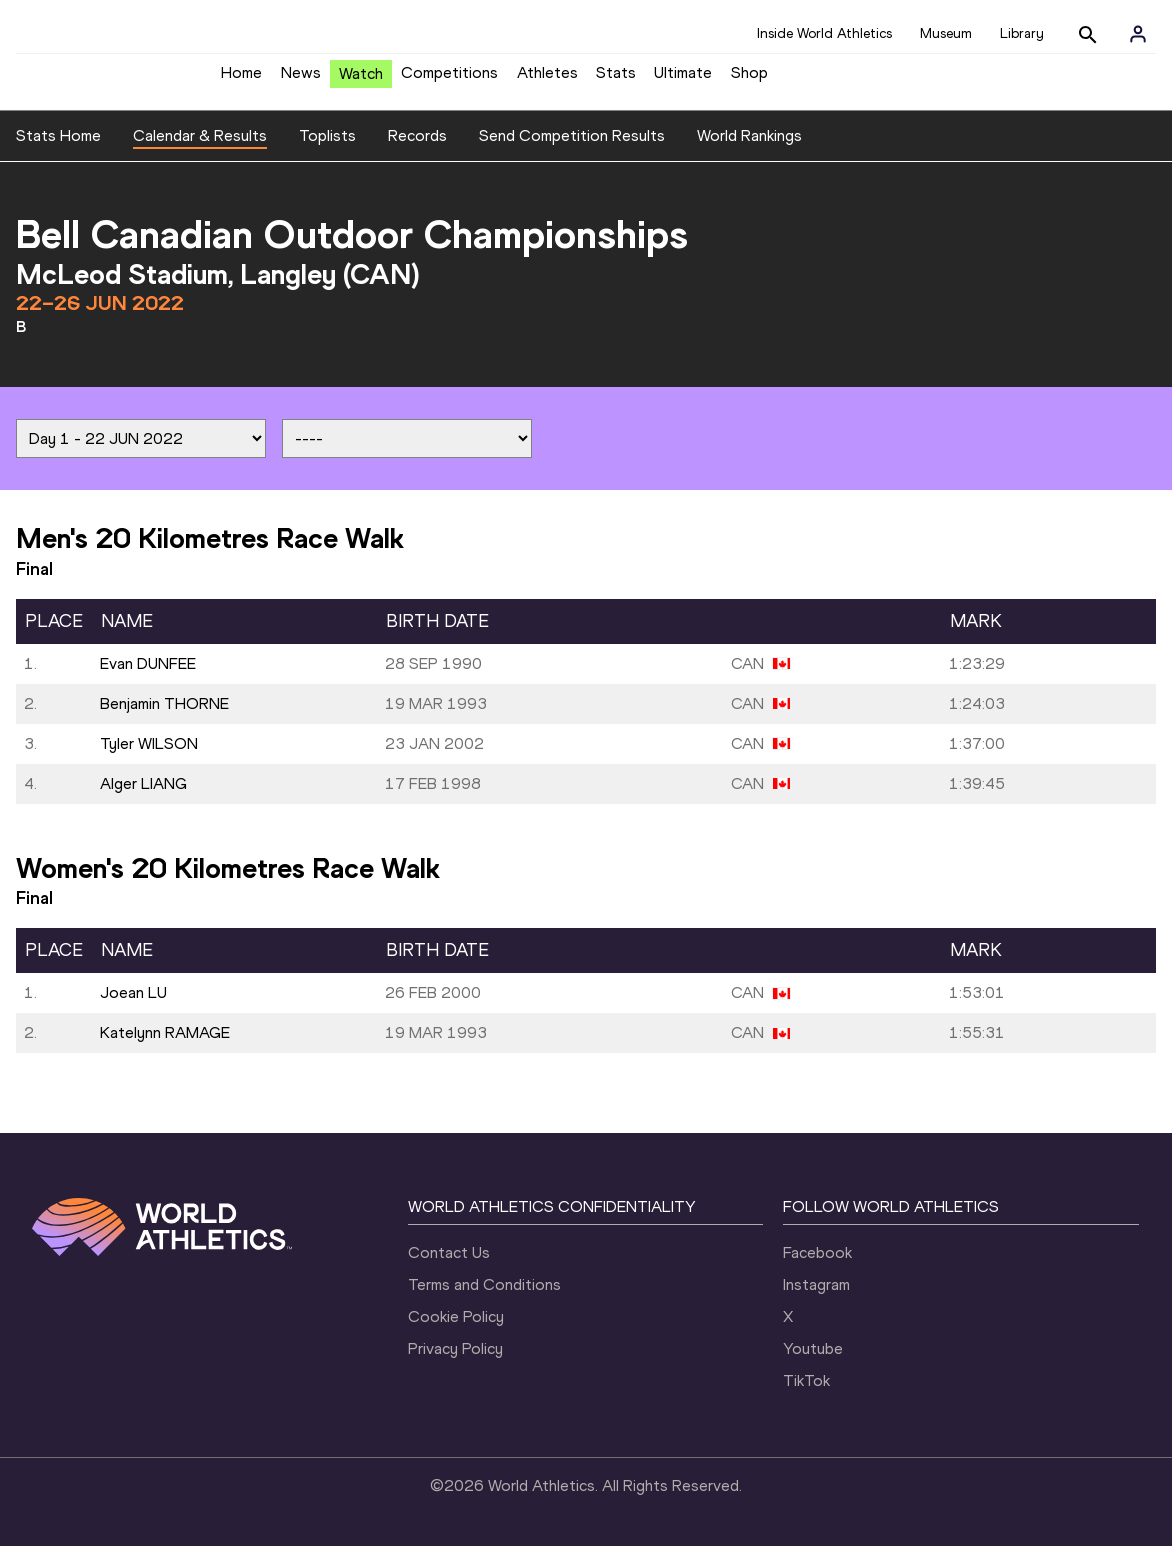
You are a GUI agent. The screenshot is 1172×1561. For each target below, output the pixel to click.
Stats (616, 80)
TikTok (806, 1395)
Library (1022, 33)
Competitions (449, 80)
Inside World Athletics (824, 33)
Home (241, 80)
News (301, 80)
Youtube (813, 1363)
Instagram (816, 1299)
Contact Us (449, 1267)
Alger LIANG (143, 798)
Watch (361, 81)
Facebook (817, 1267)
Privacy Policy (455, 1363)
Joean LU (133, 1007)
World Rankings (749, 150)
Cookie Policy (456, 1331)
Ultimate (683, 80)
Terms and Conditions (484, 1299)
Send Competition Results (572, 150)
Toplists (327, 150)
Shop (749, 80)
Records (417, 150)
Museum (946, 33)
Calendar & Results (200, 150)
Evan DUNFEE (148, 678)
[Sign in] (1138, 34)
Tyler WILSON (149, 758)
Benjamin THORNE (164, 718)
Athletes (547, 80)
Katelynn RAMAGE (165, 1047)
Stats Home (58, 150)
